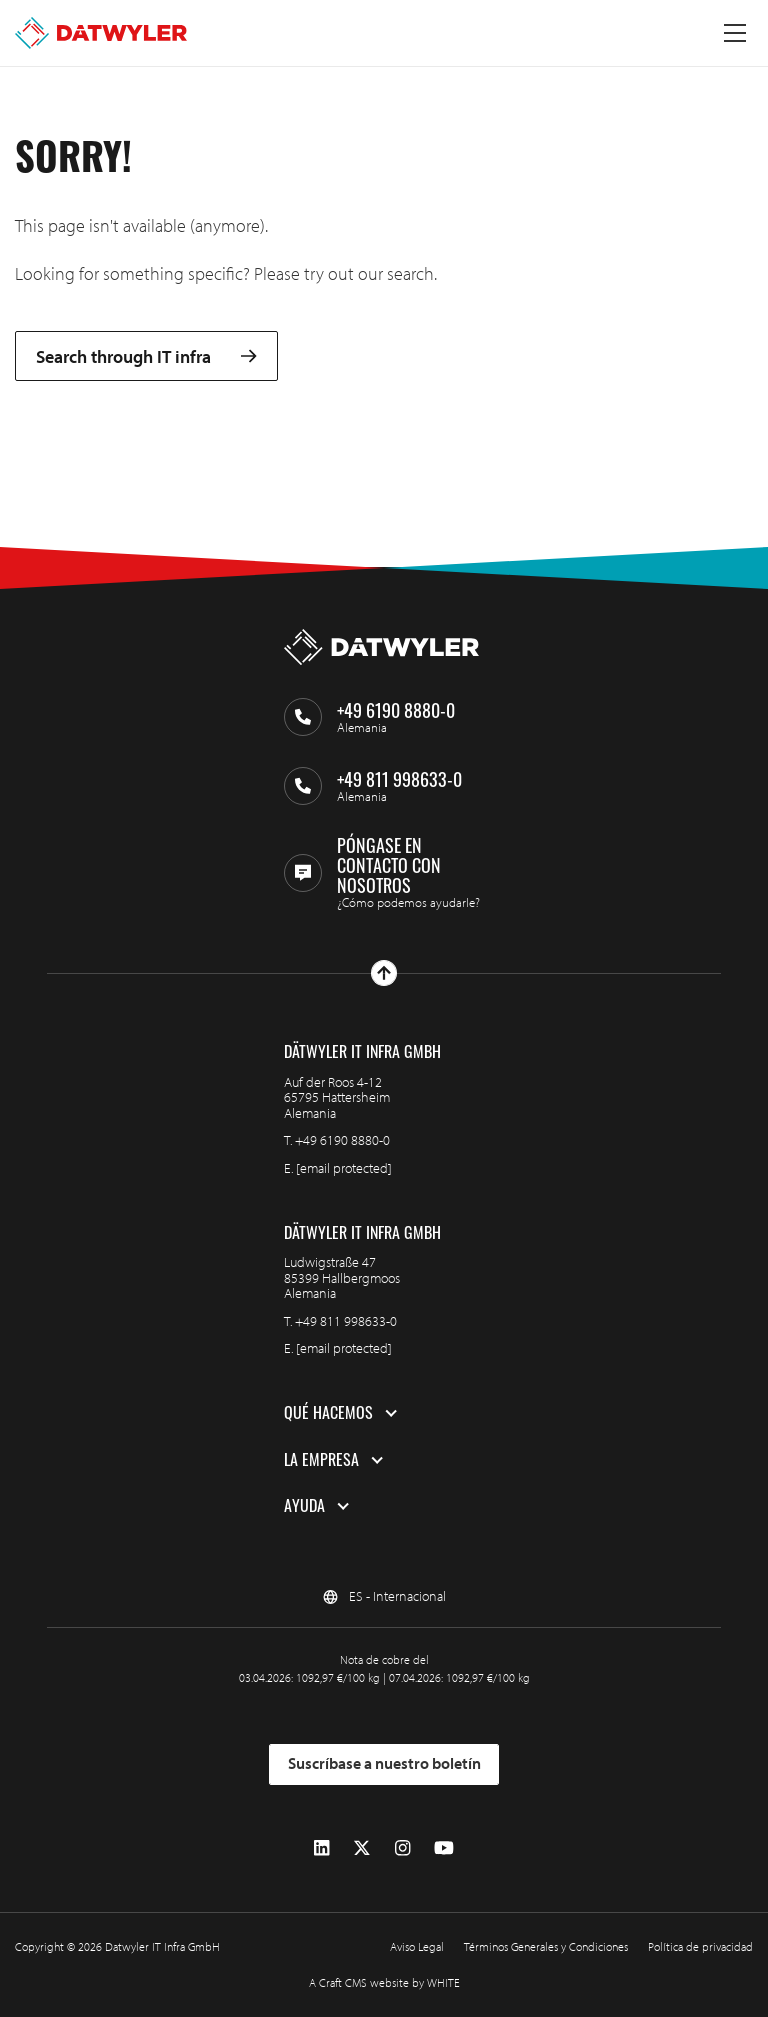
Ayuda (304, 1506)
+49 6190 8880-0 (342, 1140)
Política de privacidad (700, 1946)
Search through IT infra (146, 356)
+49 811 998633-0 (346, 1321)
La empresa (321, 1460)
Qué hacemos (328, 1413)
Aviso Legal (417, 1946)
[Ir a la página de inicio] (101, 33)
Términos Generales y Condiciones (546, 1946)
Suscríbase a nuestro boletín (384, 1763)
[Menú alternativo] (735, 33)
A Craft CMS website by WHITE (384, 1982)
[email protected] (344, 1168)
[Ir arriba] (384, 973)
